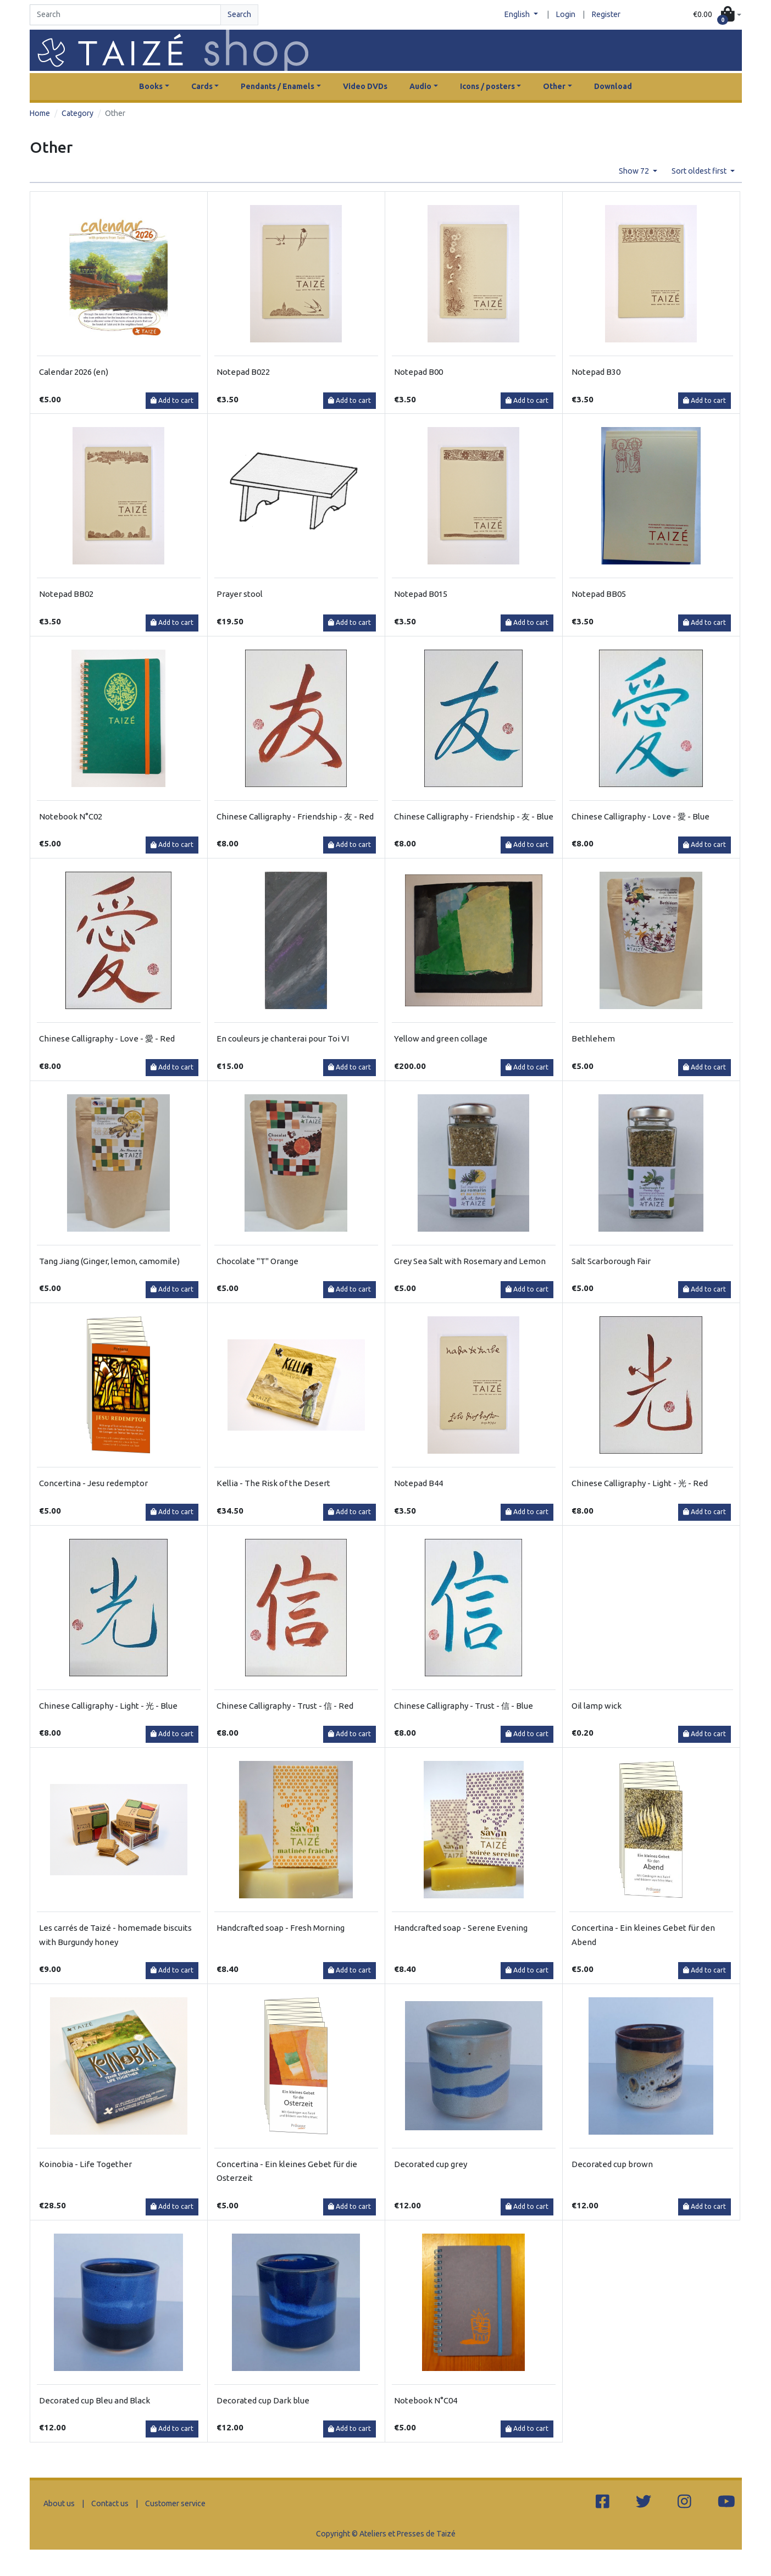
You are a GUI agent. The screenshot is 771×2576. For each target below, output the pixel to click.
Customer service (175, 2503)
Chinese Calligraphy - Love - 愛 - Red (107, 1038)
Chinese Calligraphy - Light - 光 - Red (640, 1483)
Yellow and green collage (440, 1038)
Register (606, 14)
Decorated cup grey (430, 2164)
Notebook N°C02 (70, 816)
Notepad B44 (418, 1483)
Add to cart (172, 400)
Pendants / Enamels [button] (277, 86)
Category (77, 113)
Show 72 (635, 171)
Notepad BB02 (66, 594)
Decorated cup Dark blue (263, 2400)
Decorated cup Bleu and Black (94, 2400)
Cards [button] (202, 86)
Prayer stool (240, 594)
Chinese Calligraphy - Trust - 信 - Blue (463, 1705)
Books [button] (151, 86)
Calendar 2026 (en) (73, 371)
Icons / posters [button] (487, 86)
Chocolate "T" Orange (257, 1261)
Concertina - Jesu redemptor (93, 1483)
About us (59, 2503)
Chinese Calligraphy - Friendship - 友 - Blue (473, 816)
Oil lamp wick (597, 1705)
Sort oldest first (700, 171)
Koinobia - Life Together (85, 2164)
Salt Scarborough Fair (611, 1261)
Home (40, 113)
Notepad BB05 (599, 594)
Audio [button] (420, 86)
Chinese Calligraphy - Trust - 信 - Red (285, 1705)
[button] (716, 15)
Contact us (110, 2503)
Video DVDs (365, 86)
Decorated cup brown (612, 2164)
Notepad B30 (596, 371)
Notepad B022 (243, 371)
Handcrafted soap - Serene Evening (461, 1927)
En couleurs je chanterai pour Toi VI (283, 1038)
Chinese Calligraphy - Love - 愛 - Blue (640, 816)
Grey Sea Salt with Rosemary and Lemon (470, 1261)
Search (239, 14)
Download (613, 86)
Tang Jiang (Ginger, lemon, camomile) (109, 1261)
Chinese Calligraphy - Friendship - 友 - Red (295, 816)
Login (565, 14)
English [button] (517, 14)
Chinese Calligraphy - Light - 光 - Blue (108, 1705)
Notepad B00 (418, 371)
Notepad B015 (420, 594)
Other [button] (554, 86)
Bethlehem (593, 1038)
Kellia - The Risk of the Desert (273, 1483)
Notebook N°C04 (425, 2400)
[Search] (125, 14)
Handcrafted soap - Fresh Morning (281, 1927)
